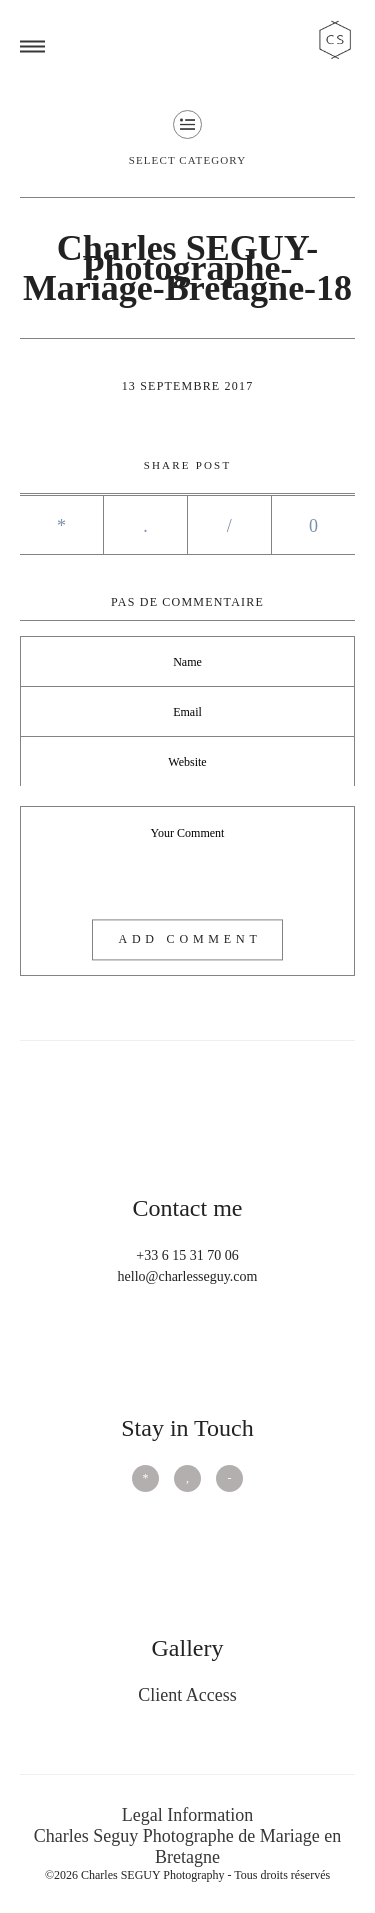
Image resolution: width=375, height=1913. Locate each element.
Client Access (187, 1695)
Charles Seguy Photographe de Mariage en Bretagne (187, 1846)
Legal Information (187, 1815)
